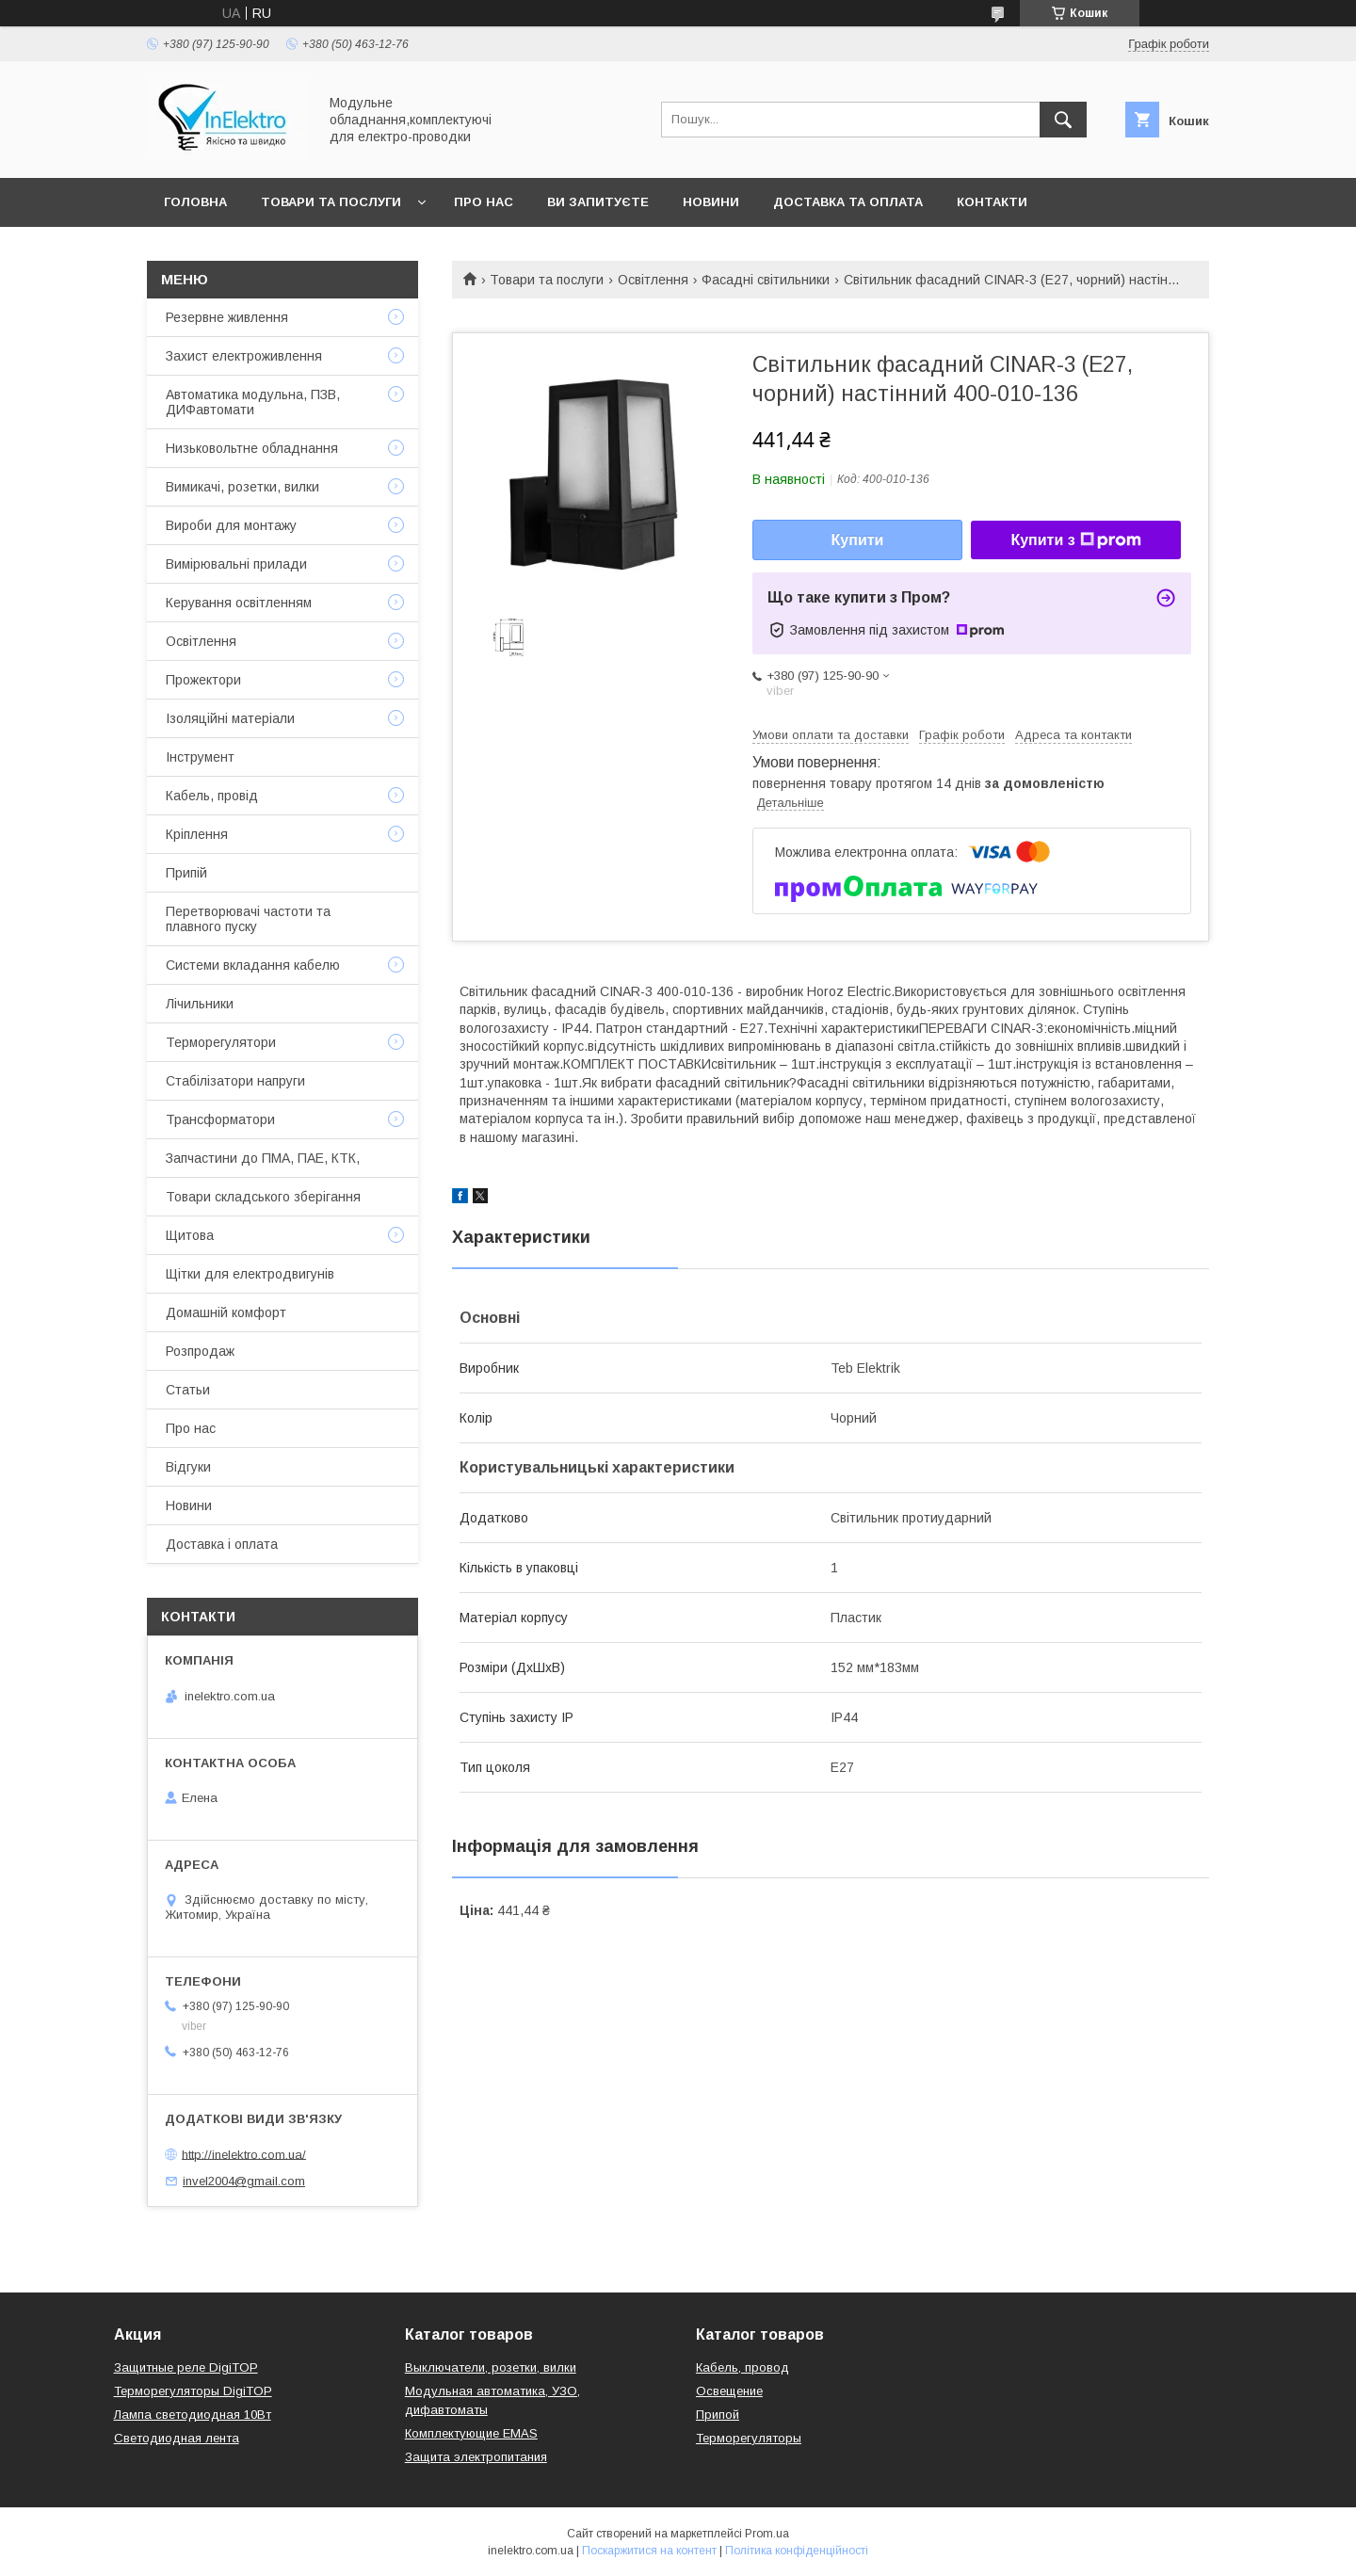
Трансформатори (220, 1119)
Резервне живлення (227, 317)
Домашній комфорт (226, 1312)
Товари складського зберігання (263, 1196)
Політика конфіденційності (796, 2550)
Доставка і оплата (222, 1544)
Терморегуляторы (748, 2438)
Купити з (1075, 540)
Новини (711, 202)
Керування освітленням (239, 602)
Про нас (483, 202)
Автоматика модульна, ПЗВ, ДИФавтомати (253, 402)
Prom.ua (767, 2533)
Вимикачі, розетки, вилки (242, 486)
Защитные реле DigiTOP (186, 2367)
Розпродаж (200, 1351)
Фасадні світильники (766, 279)
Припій (186, 872)
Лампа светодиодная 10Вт (192, 2414)
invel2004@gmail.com (244, 2181)
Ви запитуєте (598, 202)
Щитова (190, 1235)
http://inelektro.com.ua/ (244, 2154)
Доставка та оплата (848, 202)
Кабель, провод (742, 2367)
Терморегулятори (221, 1042)
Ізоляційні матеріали (230, 718)
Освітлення (653, 279)
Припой (717, 2414)
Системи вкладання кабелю (253, 965)
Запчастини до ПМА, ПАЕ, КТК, (263, 1158)
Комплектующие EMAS (471, 2433)
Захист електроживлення (244, 355)
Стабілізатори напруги (235, 1080)
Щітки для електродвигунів (250, 1273)
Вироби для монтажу (231, 525)
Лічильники (200, 1003)
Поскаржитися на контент (649, 2550)
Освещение (729, 2391)
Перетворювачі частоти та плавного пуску (248, 919)
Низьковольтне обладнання (252, 448)
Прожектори (203, 679)
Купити (857, 540)
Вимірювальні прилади (236, 564)
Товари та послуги (331, 202)
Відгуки (188, 1466)
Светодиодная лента (176, 2438)
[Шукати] (1063, 119)
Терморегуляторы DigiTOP (193, 2391)
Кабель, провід (212, 795)
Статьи (188, 1389)
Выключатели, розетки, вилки (490, 2367)
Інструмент (200, 757)
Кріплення (197, 834)
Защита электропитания (476, 2457)
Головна (195, 202)
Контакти (992, 202)
